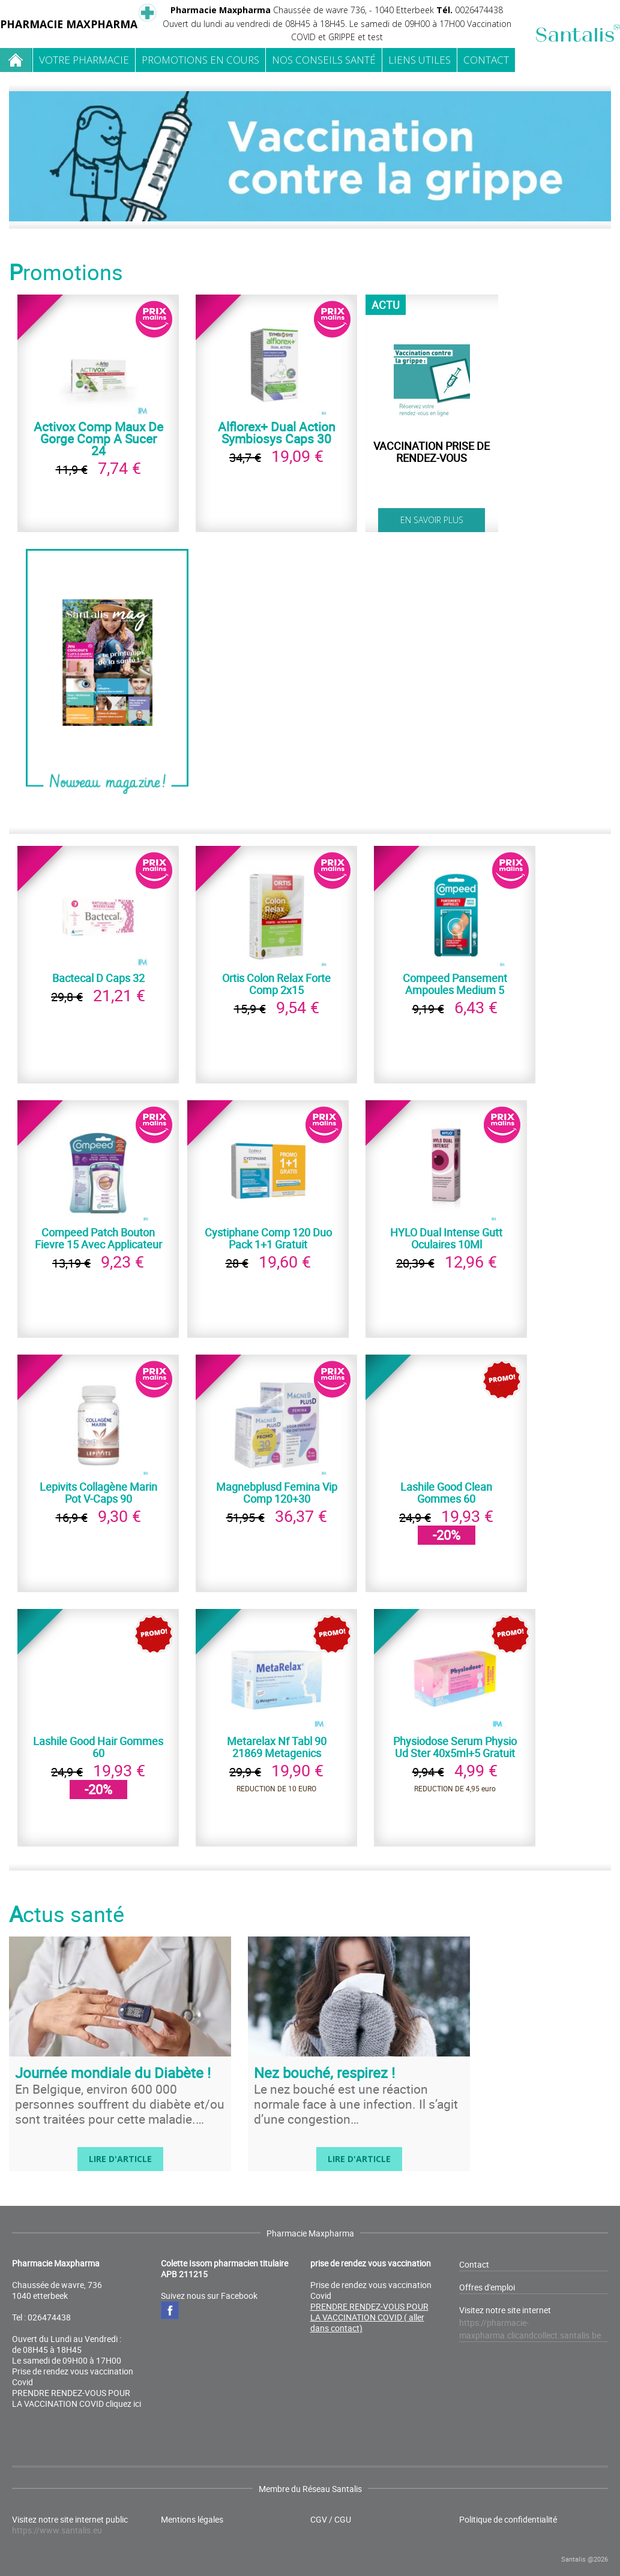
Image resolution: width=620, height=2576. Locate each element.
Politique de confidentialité (508, 2519)
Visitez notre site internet (530, 2322)
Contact (486, 60)
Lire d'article (120, 2158)
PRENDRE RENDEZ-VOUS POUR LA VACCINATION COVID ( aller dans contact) (369, 2317)
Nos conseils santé (324, 60)
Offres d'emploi (487, 2287)
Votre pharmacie (84, 60)
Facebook (170, 2310)
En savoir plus (431, 520)
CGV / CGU (330, 2519)
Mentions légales (192, 2519)
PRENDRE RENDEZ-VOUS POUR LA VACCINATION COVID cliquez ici (76, 2398)
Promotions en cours (200, 60)
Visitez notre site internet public (70, 2525)
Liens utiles (419, 60)
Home (16, 60)
